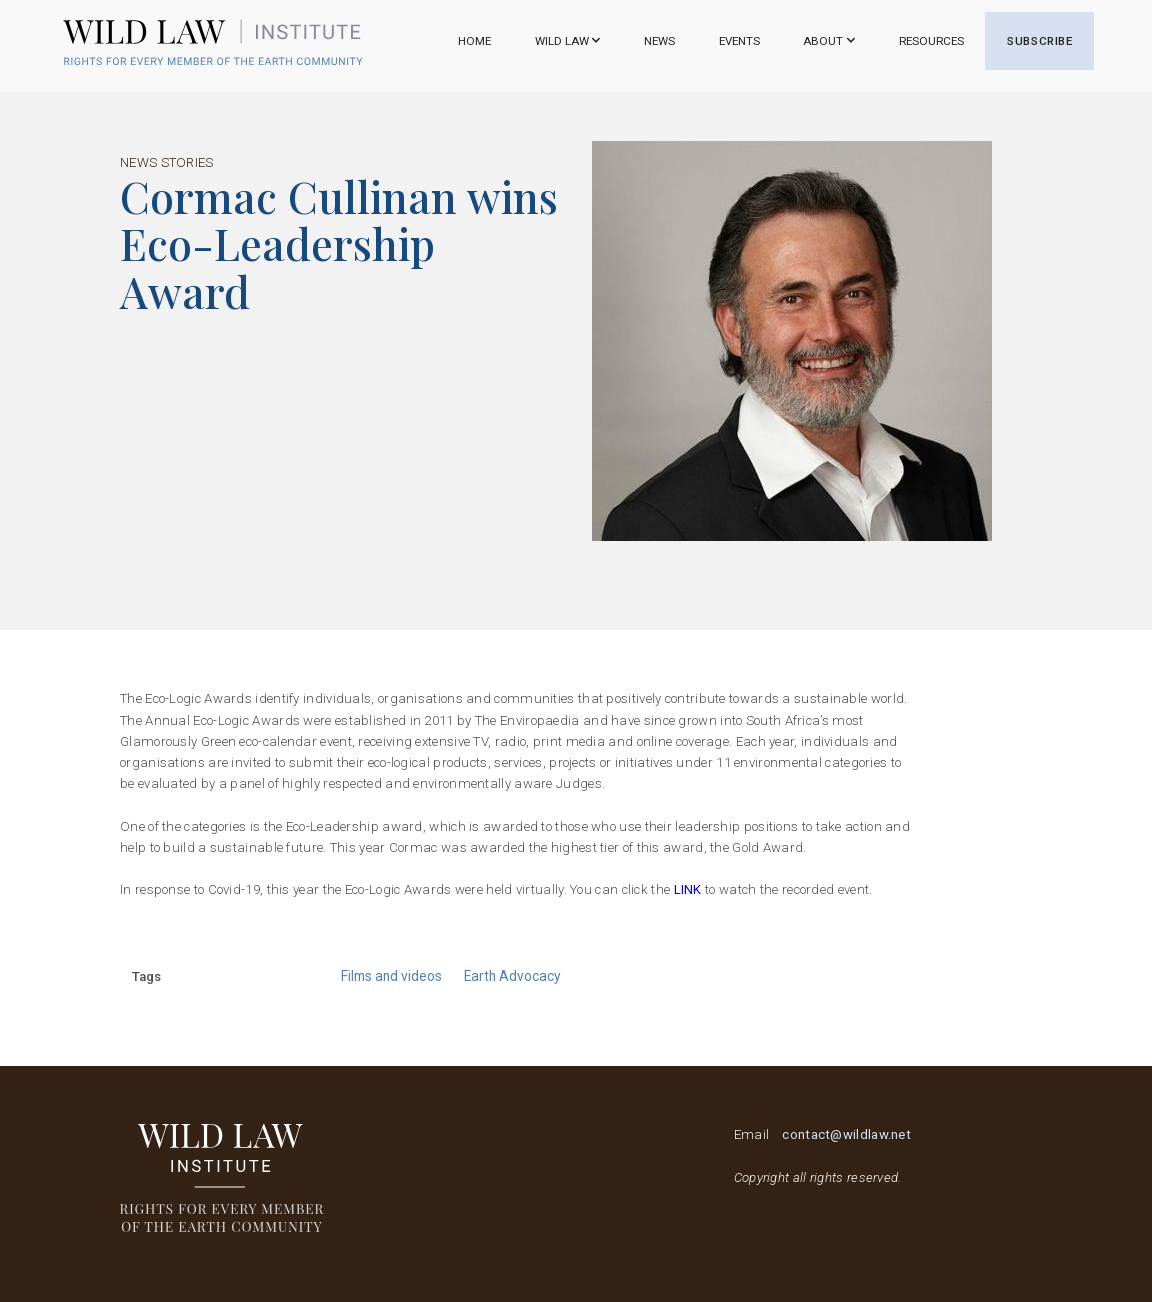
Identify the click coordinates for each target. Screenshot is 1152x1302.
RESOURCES (931, 41)
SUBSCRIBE (1039, 41)
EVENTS (739, 41)
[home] (213, 41)
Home (474, 41)
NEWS (659, 41)
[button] (567, 41)
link (690, 889)
